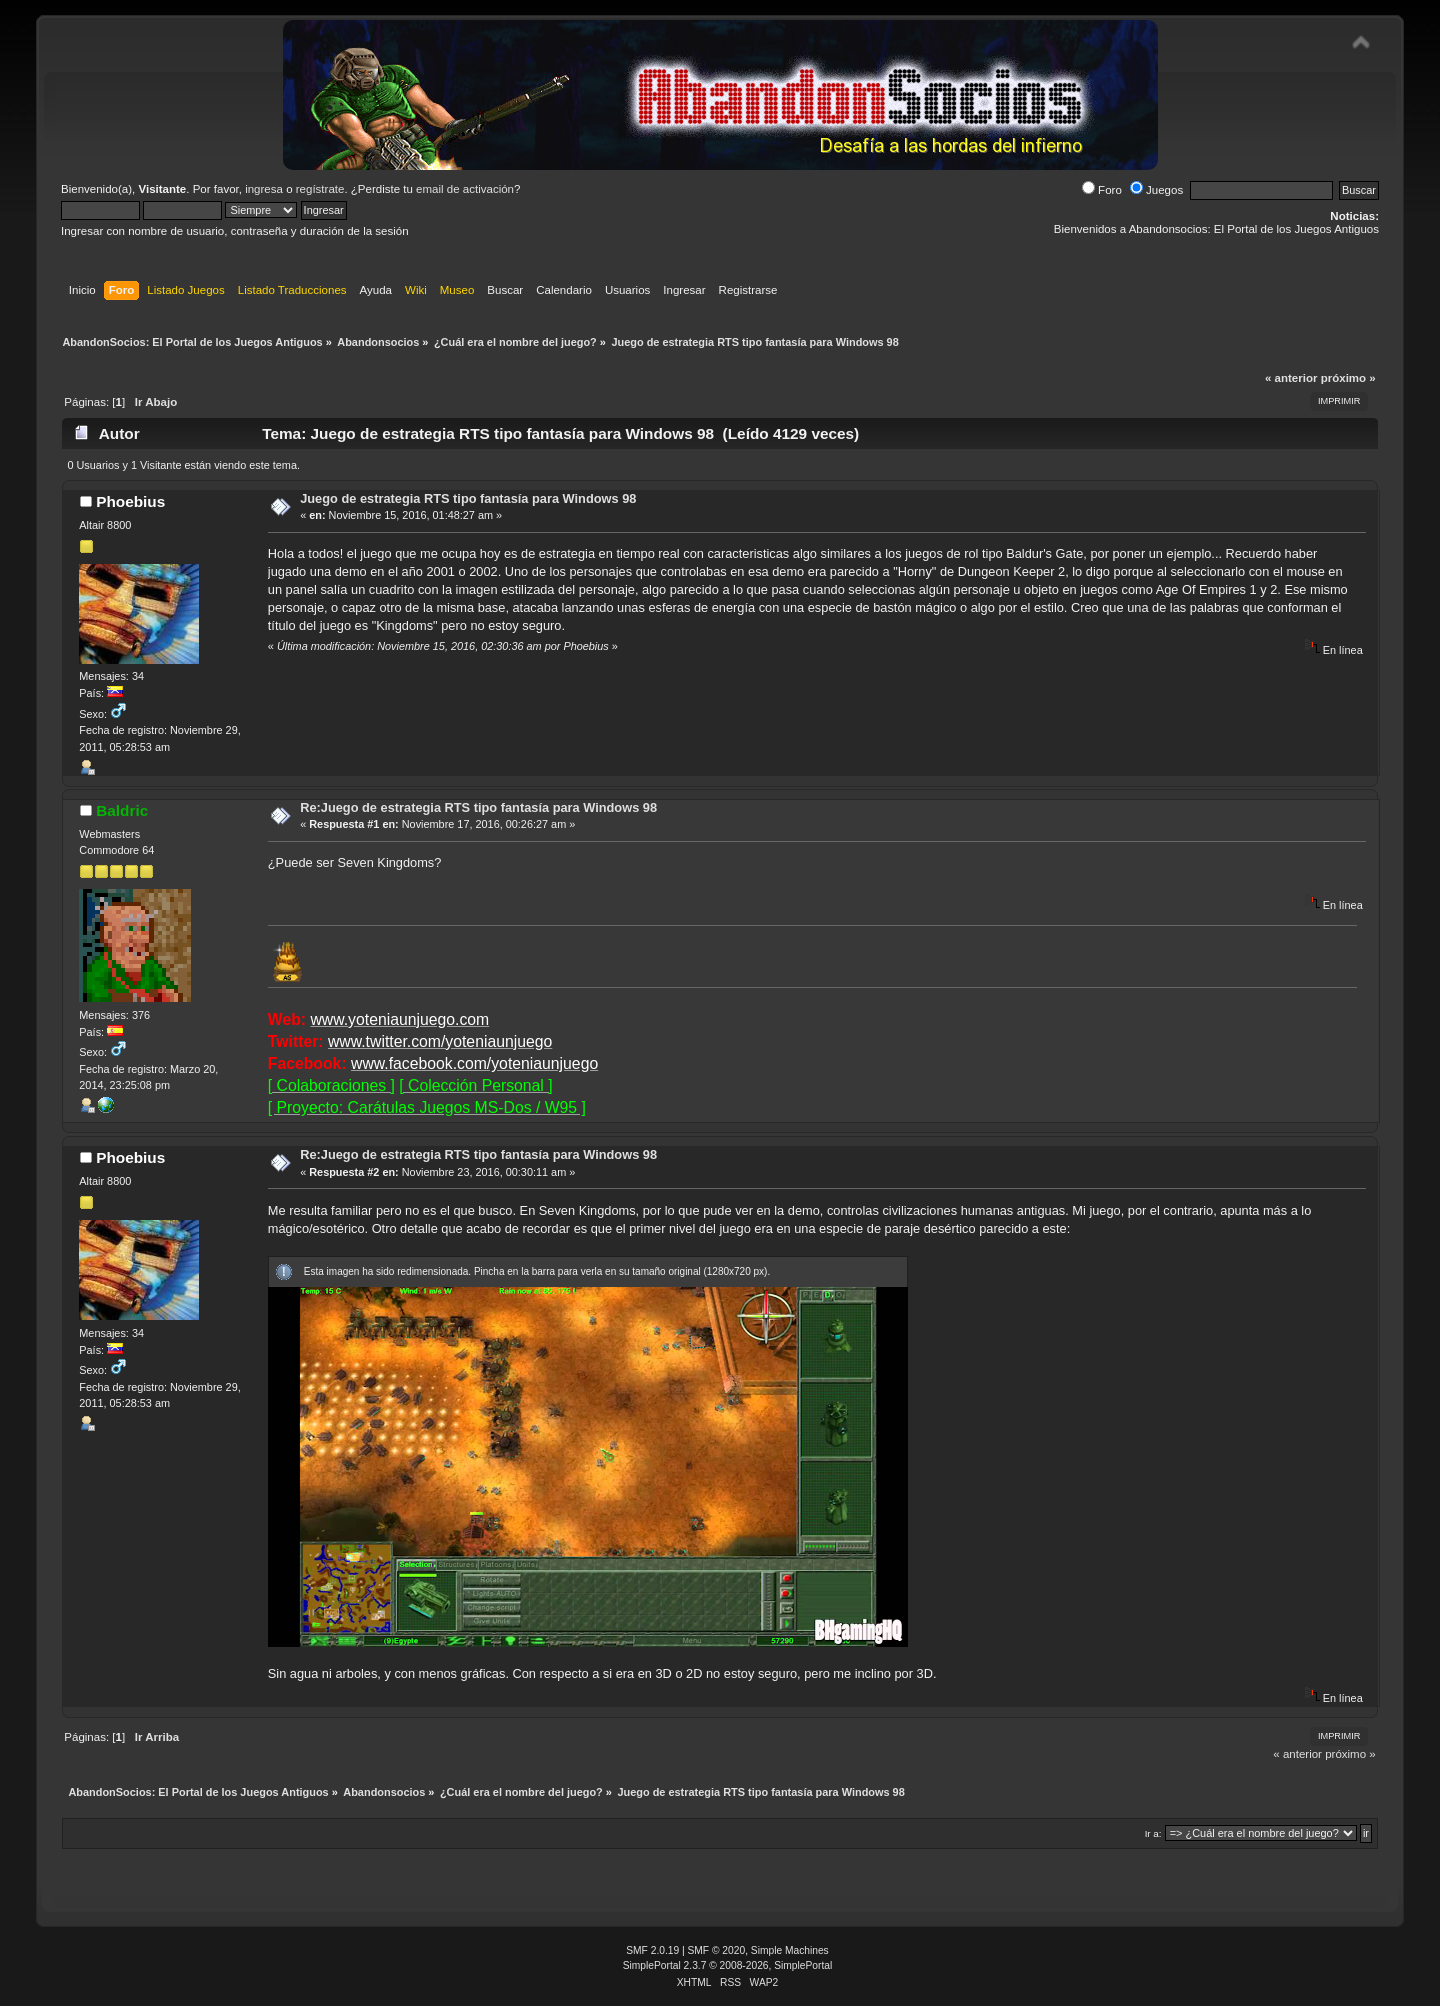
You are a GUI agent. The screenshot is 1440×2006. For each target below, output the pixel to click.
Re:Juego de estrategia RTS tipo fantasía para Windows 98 (478, 807)
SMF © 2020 (717, 1950)
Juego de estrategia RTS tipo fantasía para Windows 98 (468, 498)
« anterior (1291, 378)
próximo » (1348, 378)
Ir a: (1153, 1833)
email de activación (465, 189)
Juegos (1156, 190)
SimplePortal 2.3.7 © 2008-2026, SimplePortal (728, 1965)
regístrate (320, 189)
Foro (1102, 190)
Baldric (122, 810)
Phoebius (130, 501)
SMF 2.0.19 (652, 1950)
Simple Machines (790, 1950)
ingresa (264, 189)
